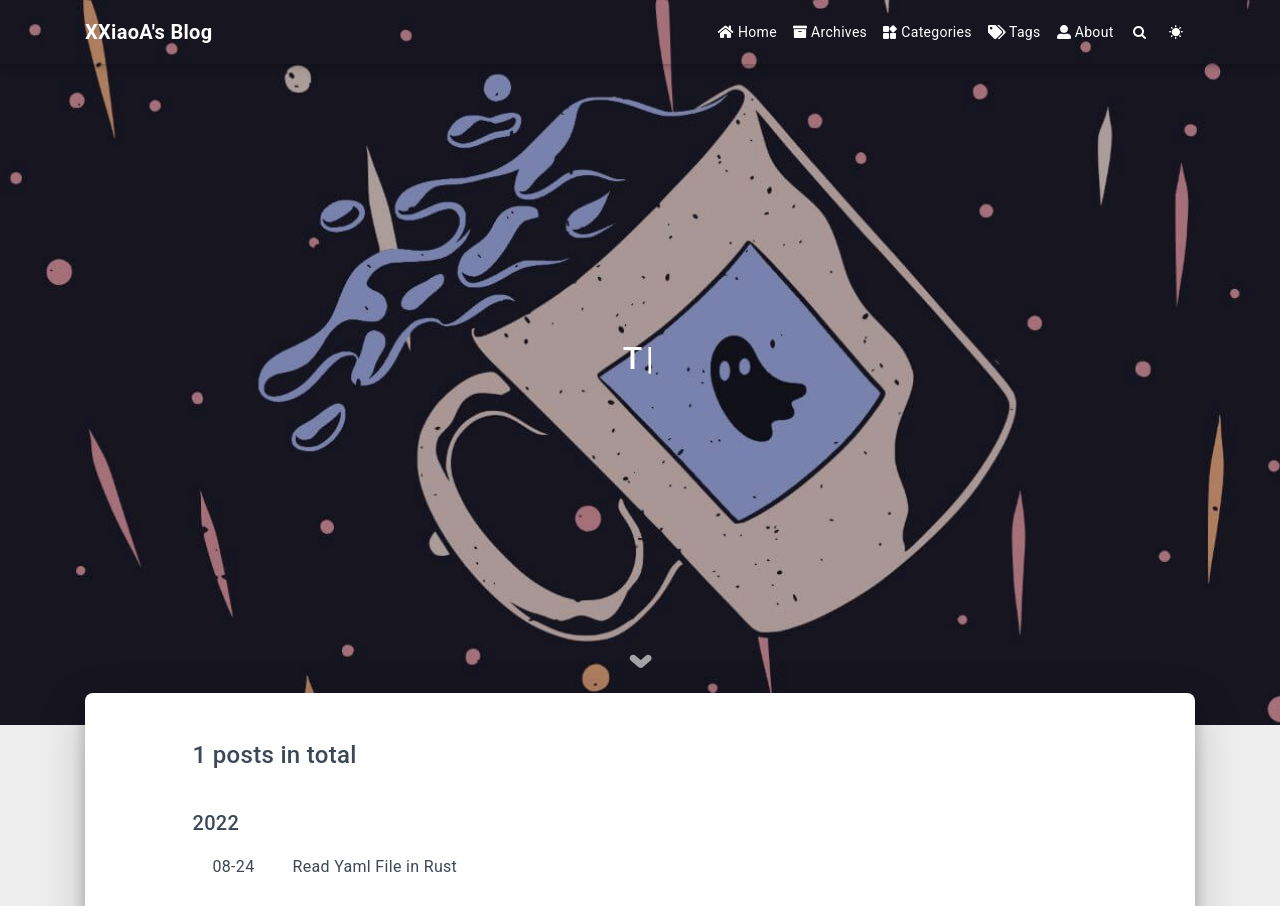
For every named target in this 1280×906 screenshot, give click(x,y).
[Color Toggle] (1176, 32)
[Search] (1140, 32)
